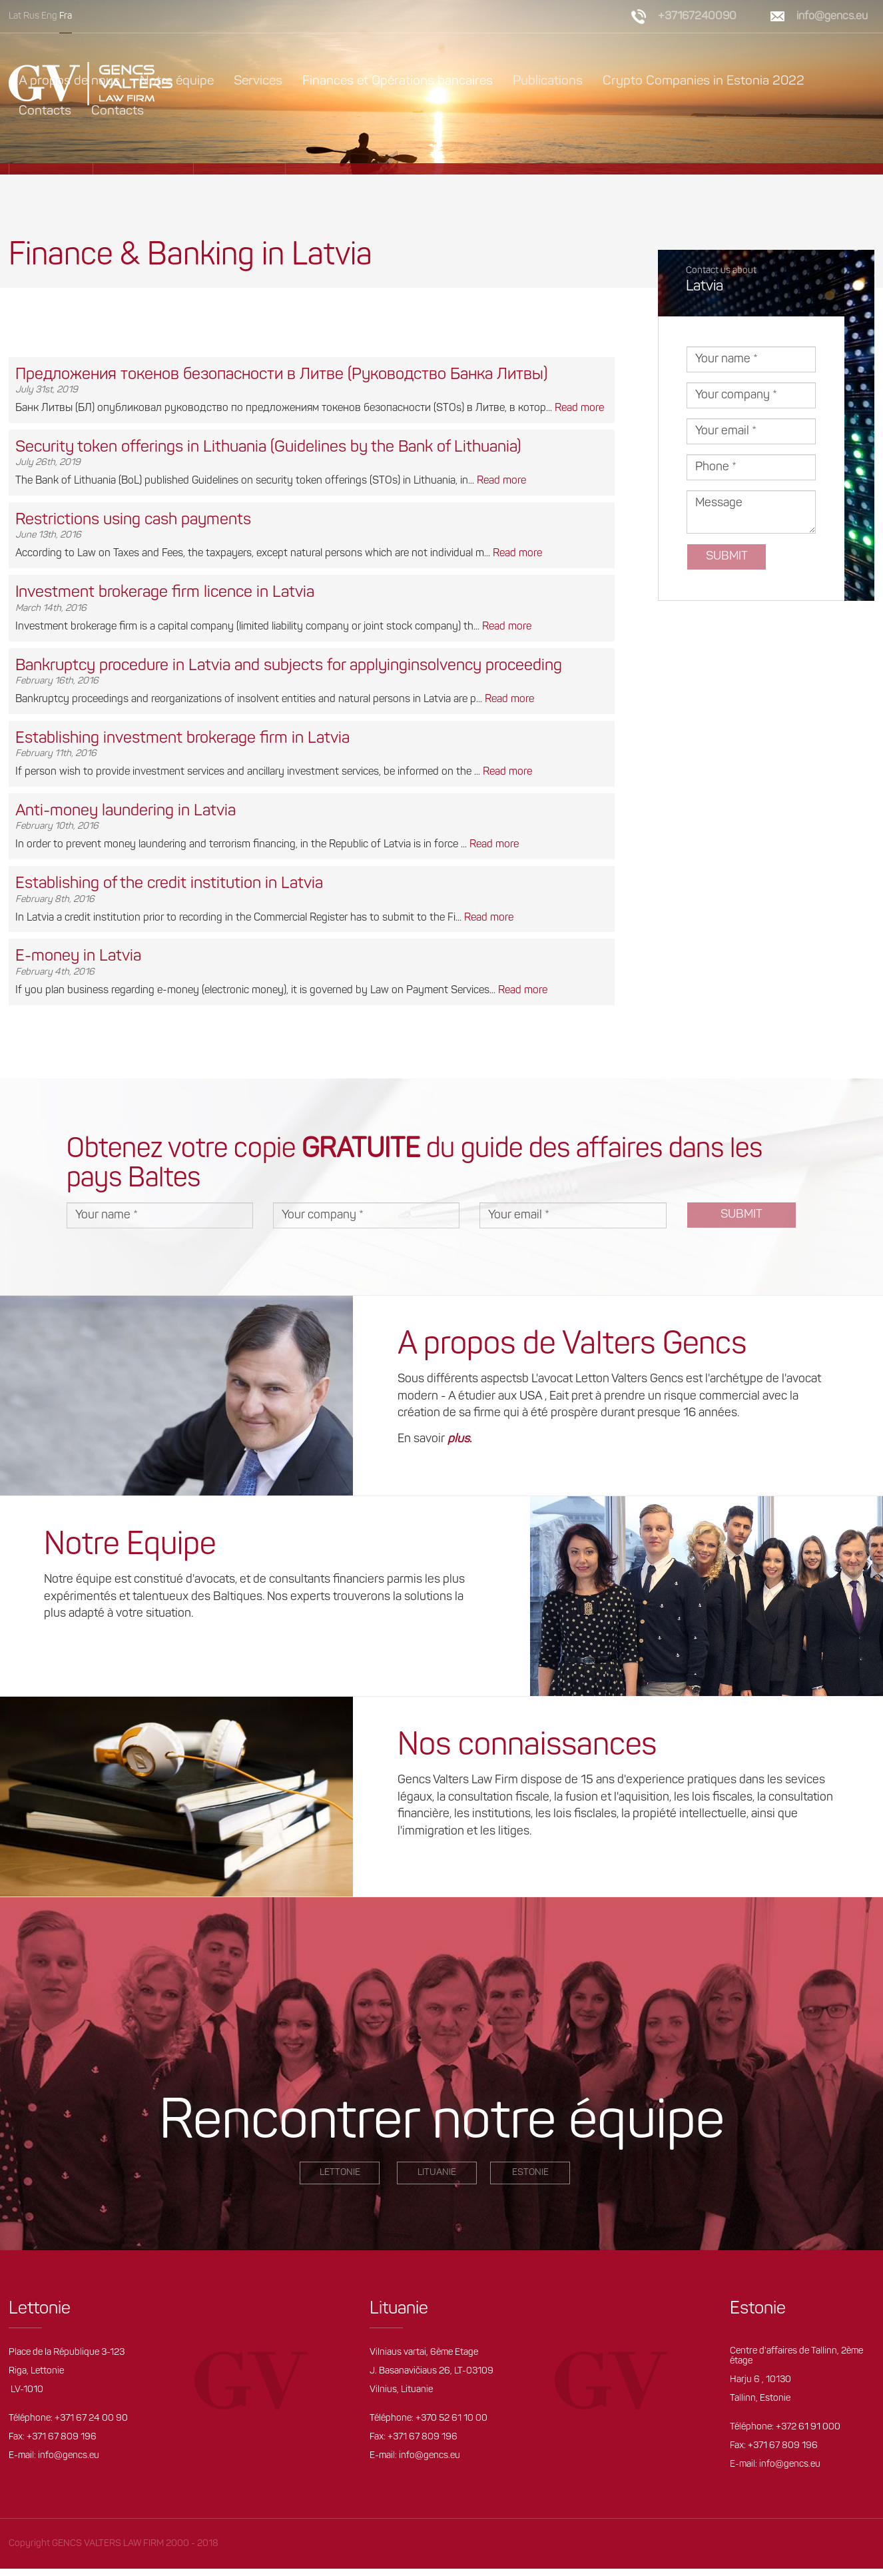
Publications (548, 81)
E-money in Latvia (78, 957)
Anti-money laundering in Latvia (125, 811)
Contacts (45, 111)
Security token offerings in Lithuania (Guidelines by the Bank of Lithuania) (268, 448)
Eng (49, 16)
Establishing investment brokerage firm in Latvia (182, 739)
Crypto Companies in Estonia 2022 (703, 81)
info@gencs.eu (832, 16)
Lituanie (437, 2173)
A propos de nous (69, 81)
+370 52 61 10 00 (451, 2418)
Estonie (530, 2173)
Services (258, 81)
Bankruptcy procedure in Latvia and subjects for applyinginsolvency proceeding (288, 666)
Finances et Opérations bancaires (397, 81)
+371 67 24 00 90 (91, 2418)
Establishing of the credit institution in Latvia (169, 884)
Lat (15, 16)
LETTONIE (340, 2173)
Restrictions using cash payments (133, 520)
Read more (579, 408)
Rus (31, 16)
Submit (727, 556)
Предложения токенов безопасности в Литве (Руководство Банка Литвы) (281, 375)
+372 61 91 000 (808, 2427)
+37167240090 (697, 16)
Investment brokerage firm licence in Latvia (164, 593)
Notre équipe (177, 81)
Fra (65, 16)
